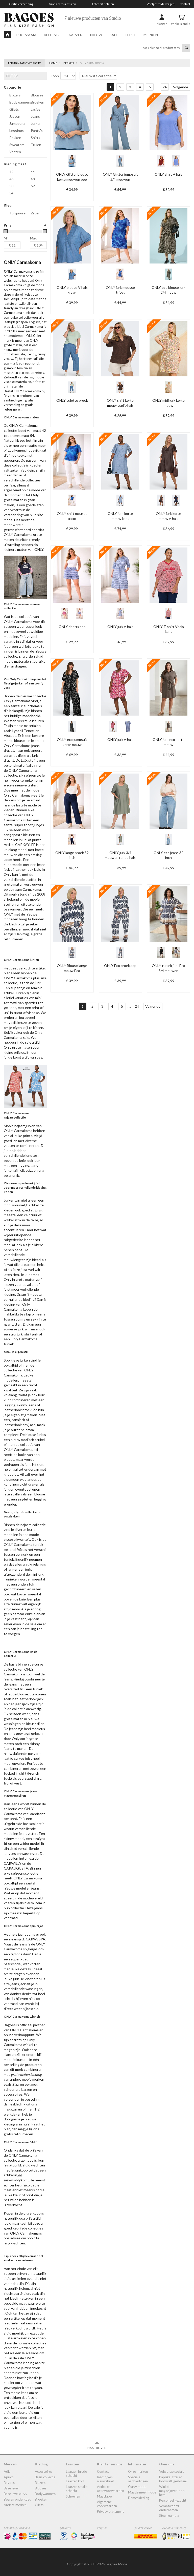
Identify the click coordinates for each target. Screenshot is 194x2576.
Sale (114, 35)
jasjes (35, 109)
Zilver (35, 213)
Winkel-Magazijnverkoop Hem (172, 2491)
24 (165, 87)
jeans (35, 116)
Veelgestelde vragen (161, 4)
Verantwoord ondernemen (169, 2508)
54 (11, 193)
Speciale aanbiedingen (138, 2479)
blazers (15, 95)
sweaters (17, 144)
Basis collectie (45, 2477)
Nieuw (96, 35)
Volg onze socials (171, 2471)
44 (33, 171)
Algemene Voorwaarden (107, 2504)
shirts (35, 137)
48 (33, 178)
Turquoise (17, 213)
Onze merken (138, 2471)
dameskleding (138, 2498)
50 (11, 186)
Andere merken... (16, 2505)
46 (11, 178)
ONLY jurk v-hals (120, 626)
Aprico (9, 2477)
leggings (16, 130)
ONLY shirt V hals (168, 174)
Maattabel (104, 2496)
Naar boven (97, 2445)
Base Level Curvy (15, 2494)
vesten (15, 151)
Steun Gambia (169, 2515)
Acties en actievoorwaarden (110, 2489)
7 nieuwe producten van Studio (92, 18)
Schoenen (73, 2496)
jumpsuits (17, 123)
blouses (37, 95)
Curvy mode (137, 2487)
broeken (37, 102)
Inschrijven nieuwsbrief (105, 2479)
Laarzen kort (75, 2481)
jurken (36, 123)
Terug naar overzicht (24, 63)
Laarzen (75, 35)
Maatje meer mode (142, 2492)
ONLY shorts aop (72, 626)
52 (33, 186)
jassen (14, 116)
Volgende (180, 87)
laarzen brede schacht (76, 2473)
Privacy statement (110, 2511)
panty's (37, 130)
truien (36, 144)
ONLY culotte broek (72, 400)
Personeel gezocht (172, 2500)
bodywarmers (20, 102)
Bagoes (9, 2483)
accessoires (43, 2471)
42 (11, 171)
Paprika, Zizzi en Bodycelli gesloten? (173, 2479)
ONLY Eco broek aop (120, 965)
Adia (7, 2471)
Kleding (51, 35)
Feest (131, 35)
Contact (185, 4)
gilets (14, 109)
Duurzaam (26, 35)
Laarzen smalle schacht (76, 2489)
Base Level (11, 2488)
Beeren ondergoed (17, 2499)
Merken (150, 35)
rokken (15, 137)
